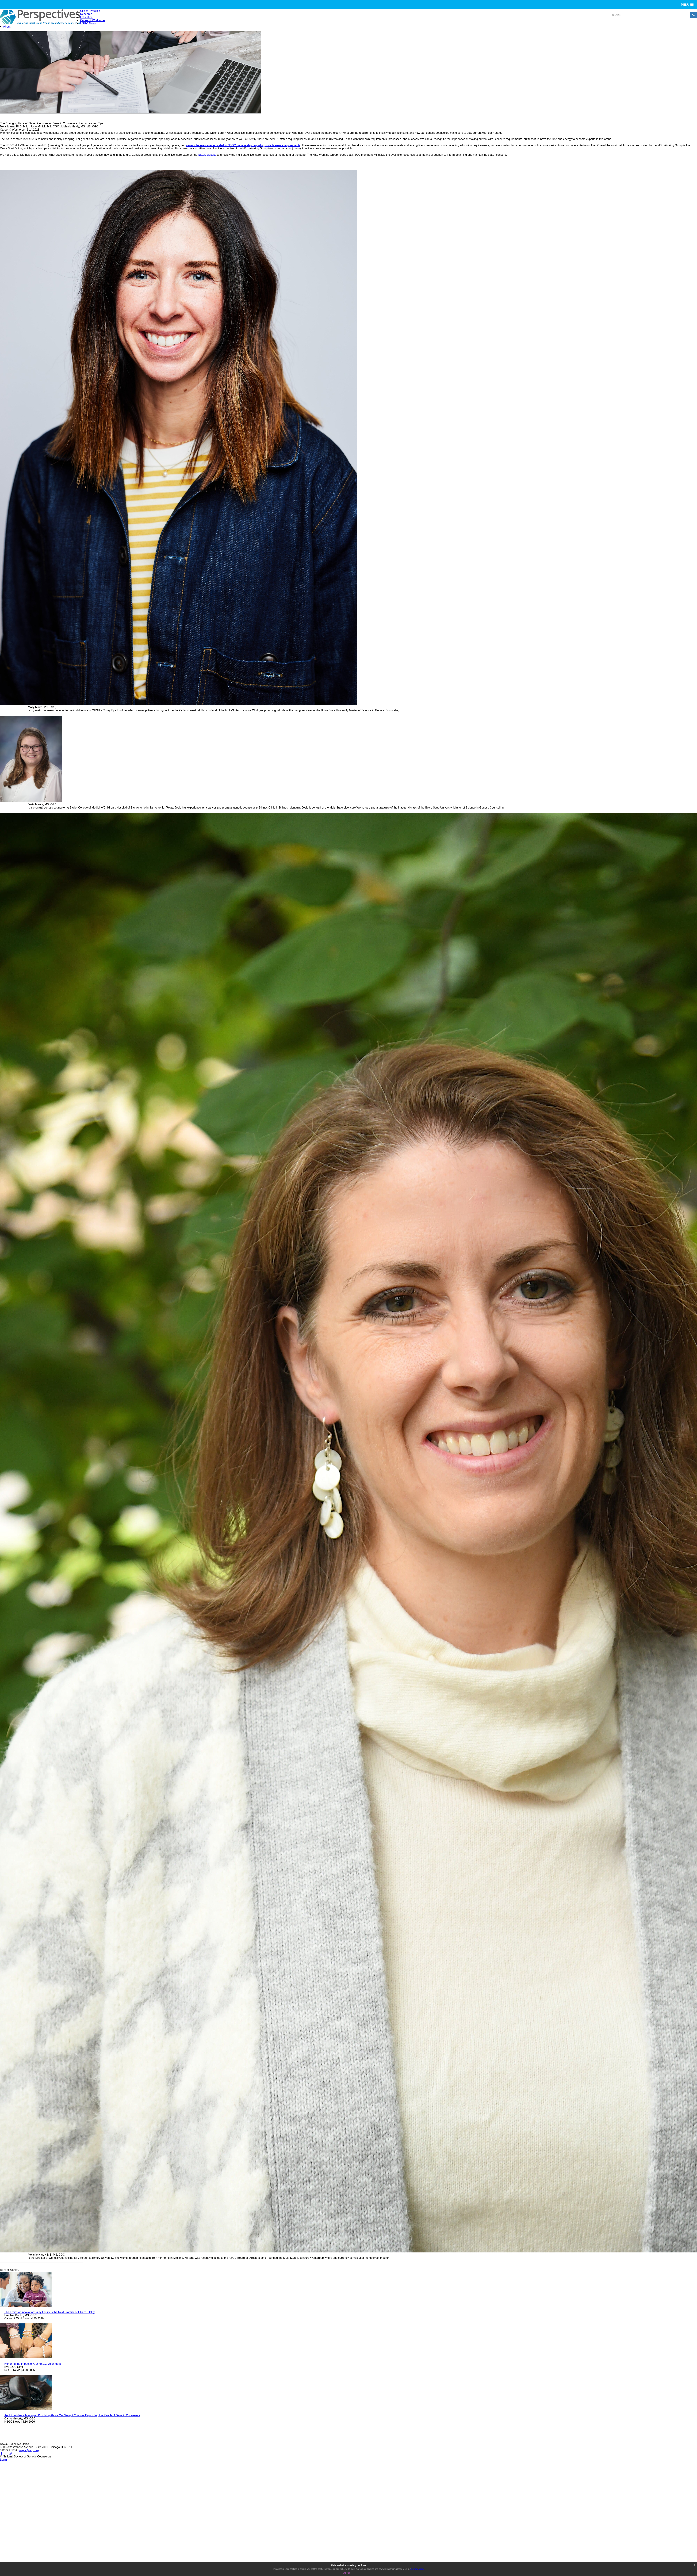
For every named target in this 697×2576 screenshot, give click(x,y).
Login (3, 2459)
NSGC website (207, 154)
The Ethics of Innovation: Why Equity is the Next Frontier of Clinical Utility (49, 2312)
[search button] (693, 15)
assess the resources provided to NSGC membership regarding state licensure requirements (243, 145)
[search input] (650, 15)
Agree (346, 2572)
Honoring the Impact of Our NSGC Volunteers (32, 2363)
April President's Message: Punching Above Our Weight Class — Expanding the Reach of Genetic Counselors (72, 2415)
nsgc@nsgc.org (29, 2450)
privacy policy (417, 2569)
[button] (687, 4)
